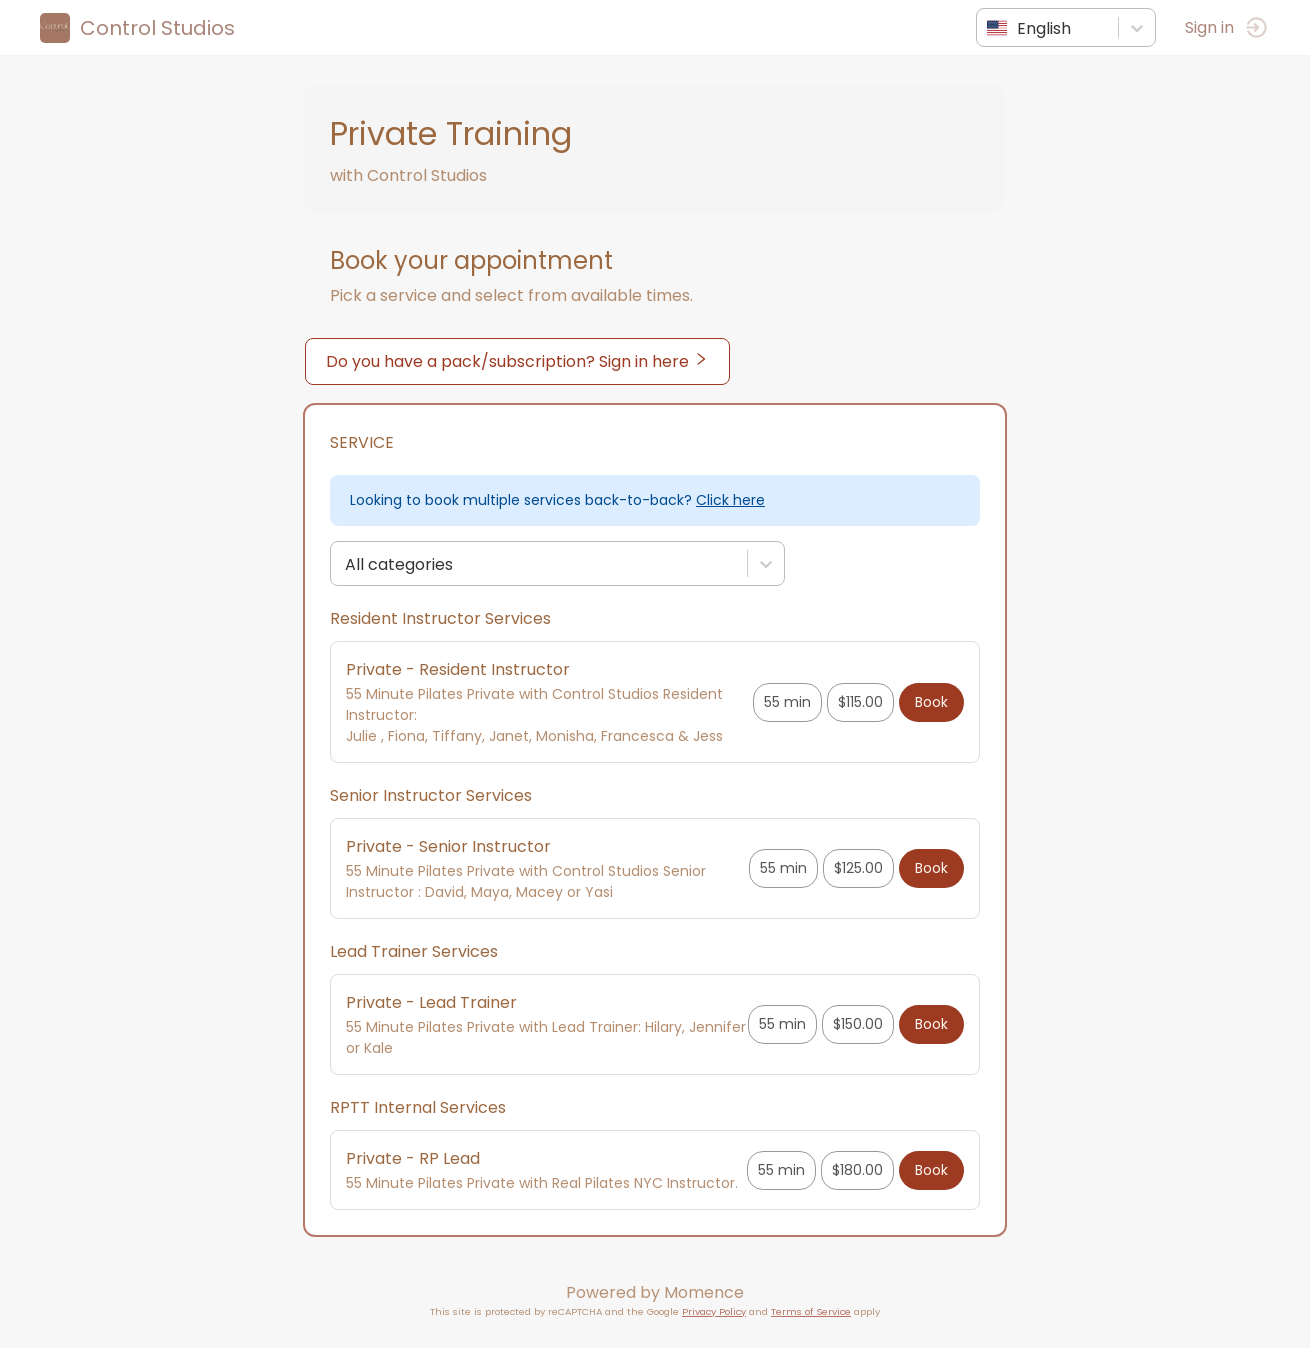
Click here (730, 500)
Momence (704, 1292)
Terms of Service (811, 1311)
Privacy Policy (714, 1311)
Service (362, 442)
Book (931, 702)
